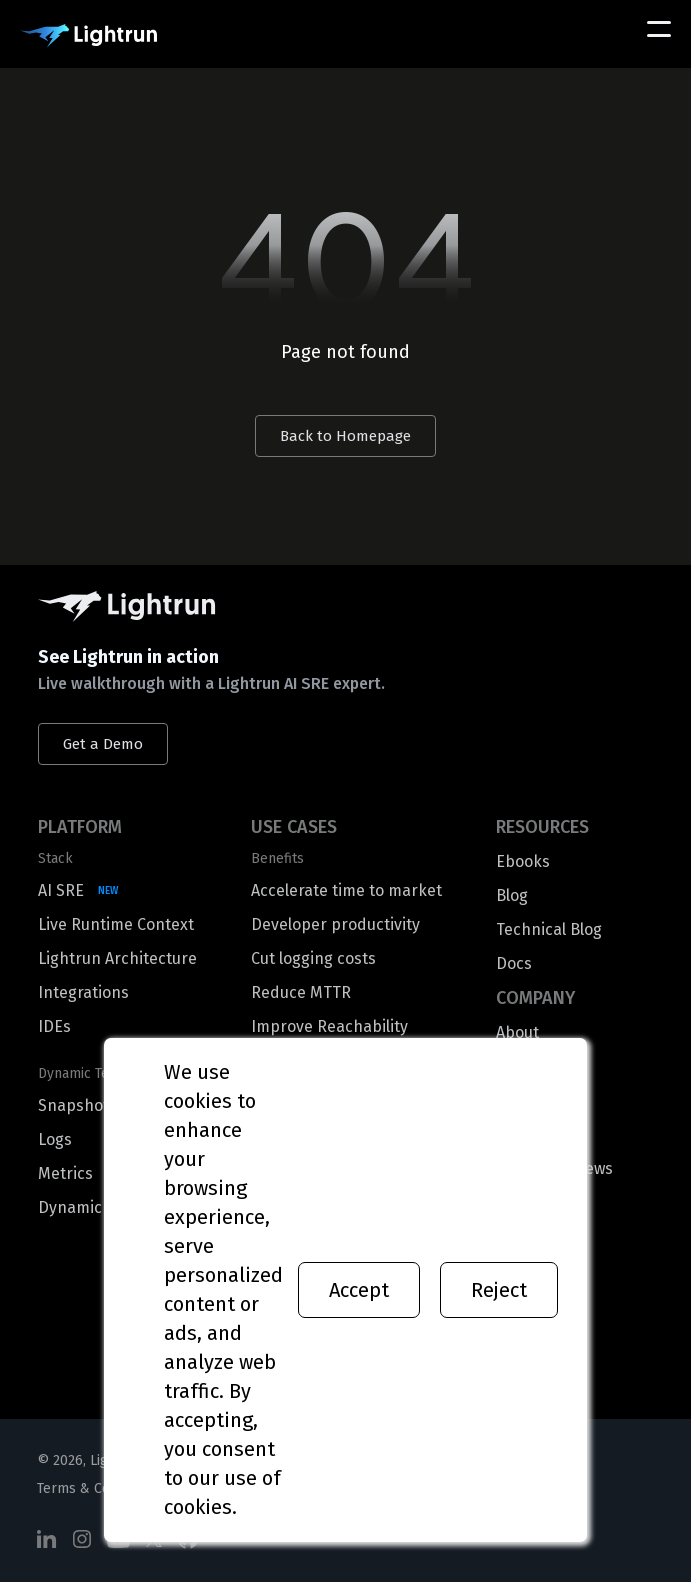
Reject (499, 1290)
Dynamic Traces (96, 1207)
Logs (55, 1139)
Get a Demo (103, 744)
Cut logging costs (313, 958)
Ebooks (523, 861)
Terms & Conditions (98, 1488)
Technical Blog (549, 929)
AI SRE (61, 890)
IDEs (54, 1026)
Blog (512, 895)
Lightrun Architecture (117, 958)
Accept (359, 1290)
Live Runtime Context (116, 924)
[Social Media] (47, 1539)
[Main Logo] (88, 36)
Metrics (65, 1173)
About (517, 1032)
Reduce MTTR (301, 992)
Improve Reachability (329, 1026)
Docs (514, 963)
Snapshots (77, 1105)
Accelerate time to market (346, 890)
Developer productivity (335, 924)
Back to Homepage (345, 436)
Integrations (83, 992)
